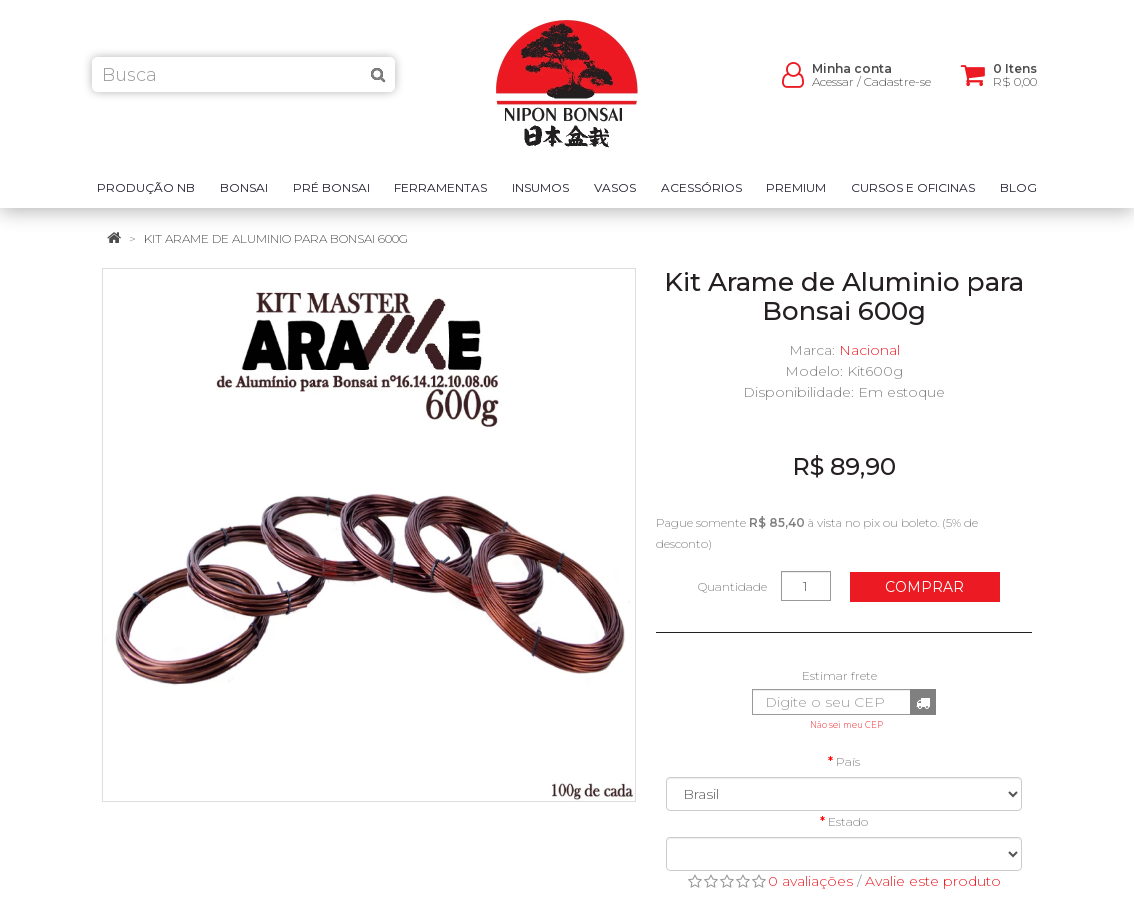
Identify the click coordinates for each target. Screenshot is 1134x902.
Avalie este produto (933, 881)
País (848, 761)
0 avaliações (810, 881)
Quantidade (732, 586)
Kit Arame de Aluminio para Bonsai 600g (276, 238)
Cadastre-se (897, 90)
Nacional (869, 350)
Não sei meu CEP (846, 725)
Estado (848, 821)
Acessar (833, 90)
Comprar (924, 587)
